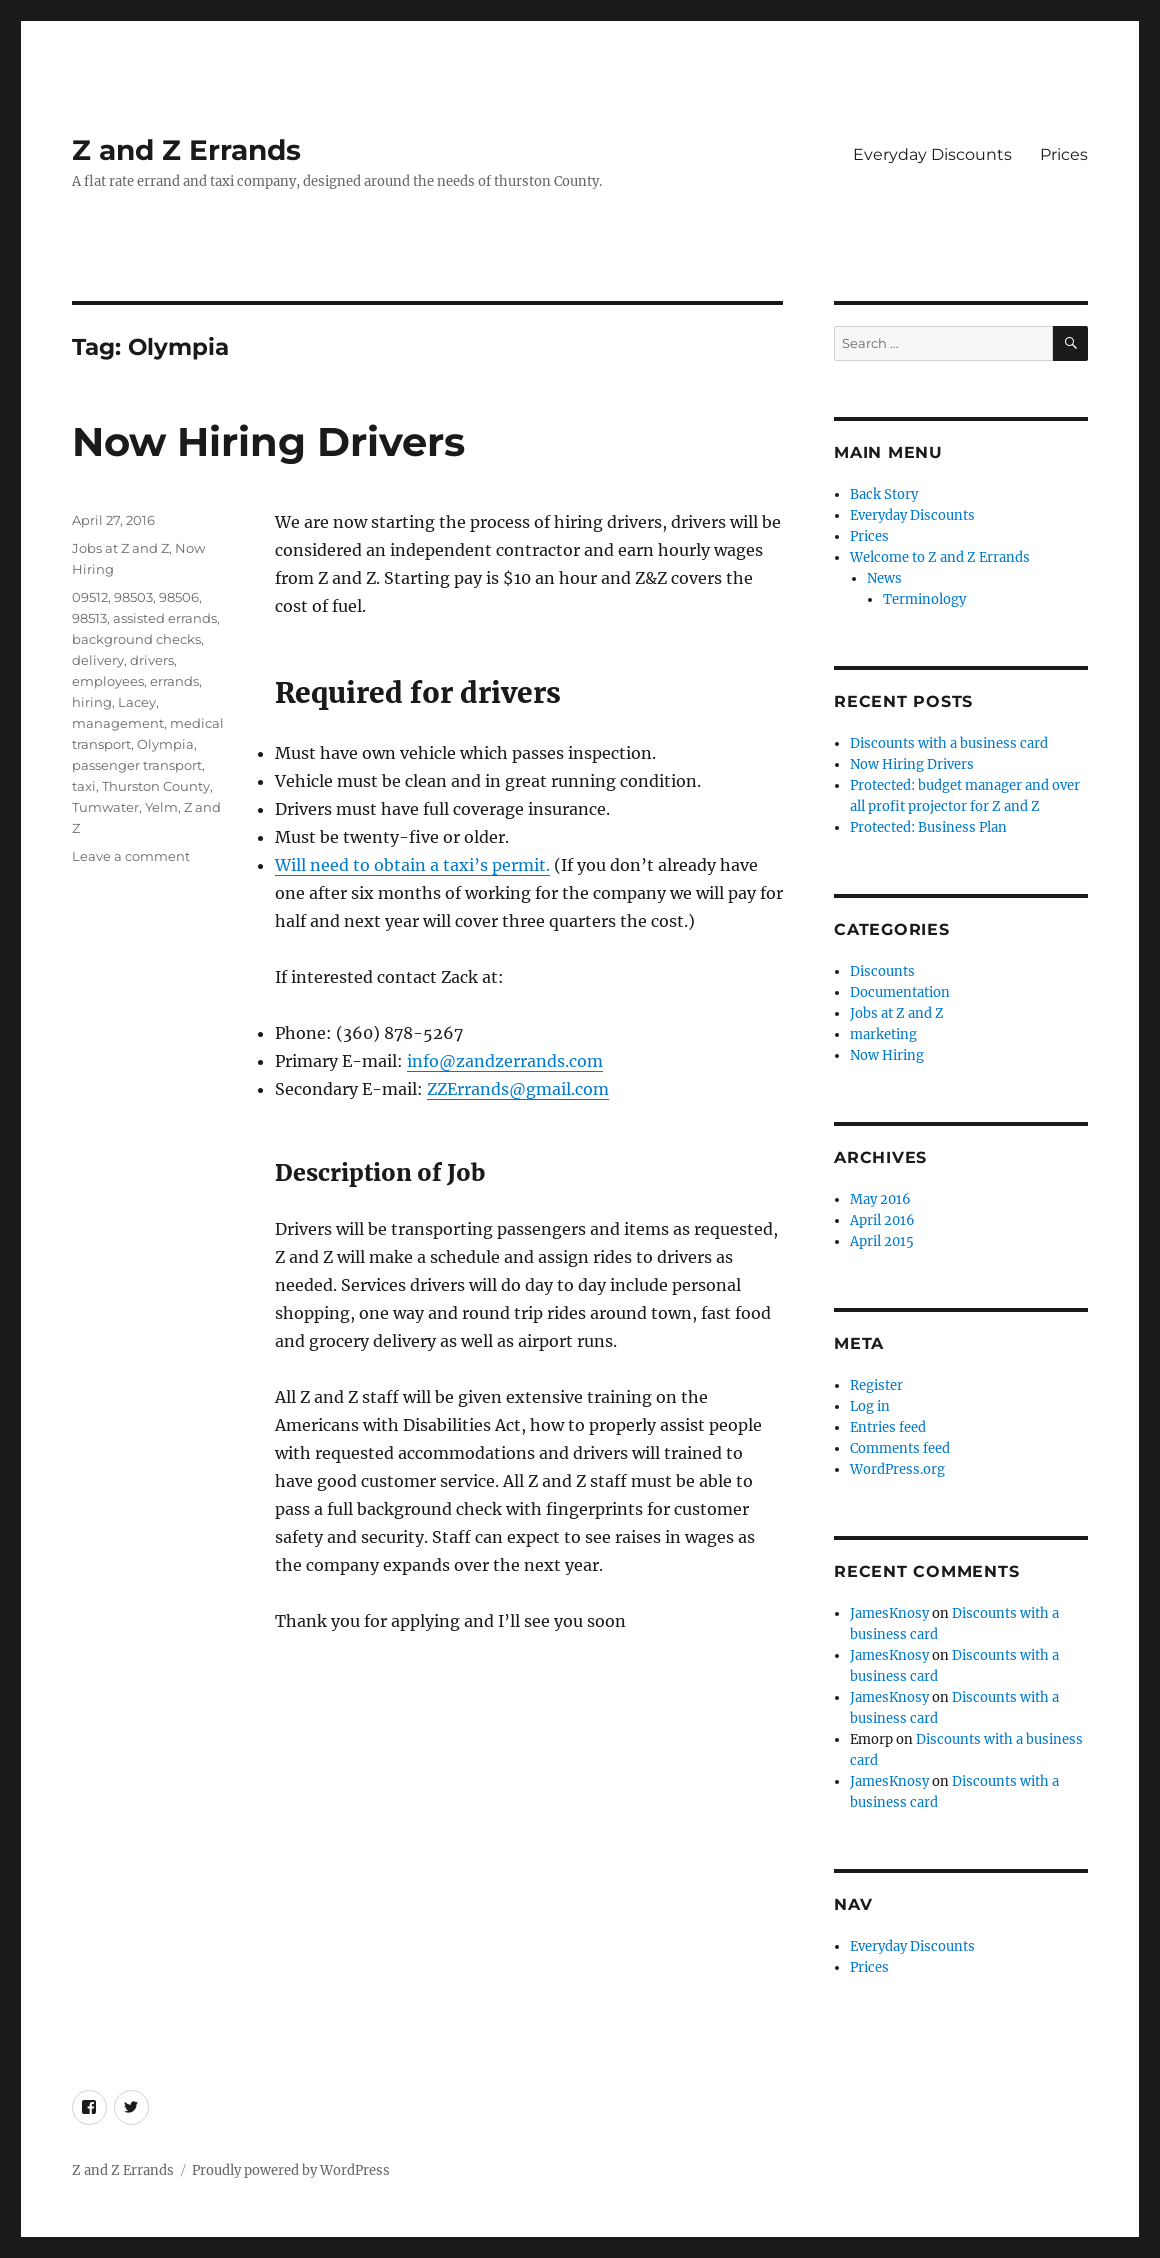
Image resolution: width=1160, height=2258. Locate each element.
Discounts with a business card (949, 743)
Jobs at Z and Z (120, 548)
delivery (98, 660)
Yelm (161, 807)
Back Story (884, 494)
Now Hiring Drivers (268, 441)
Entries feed (888, 1427)
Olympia (165, 744)
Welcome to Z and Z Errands (940, 557)
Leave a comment (131, 856)
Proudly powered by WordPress (291, 2170)
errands (174, 681)
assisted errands (165, 618)
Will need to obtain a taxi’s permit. (412, 865)
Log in (870, 1406)
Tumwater (105, 807)
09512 (90, 597)
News (884, 578)
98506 (179, 597)
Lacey (137, 702)
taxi (84, 786)
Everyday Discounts (932, 154)
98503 (133, 597)
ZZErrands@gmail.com (518, 1089)
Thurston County (156, 786)
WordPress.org (897, 1469)
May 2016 (880, 1199)
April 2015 (882, 1241)
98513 (89, 618)
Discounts (882, 971)
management (118, 723)
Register (876, 1385)
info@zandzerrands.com (505, 1061)
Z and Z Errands (186, 150)
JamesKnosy (889, 1613)
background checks (136, 639)
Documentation (900, 992)
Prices (1064, 154)
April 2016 (882, 1220)
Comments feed (900, 1448)
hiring (92, 702)
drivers (152, 660)
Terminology (924, 599)
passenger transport (137, 765)
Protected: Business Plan (928, 827)
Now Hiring (887, 1055)
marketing (883, 1034)
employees (108, 681)
